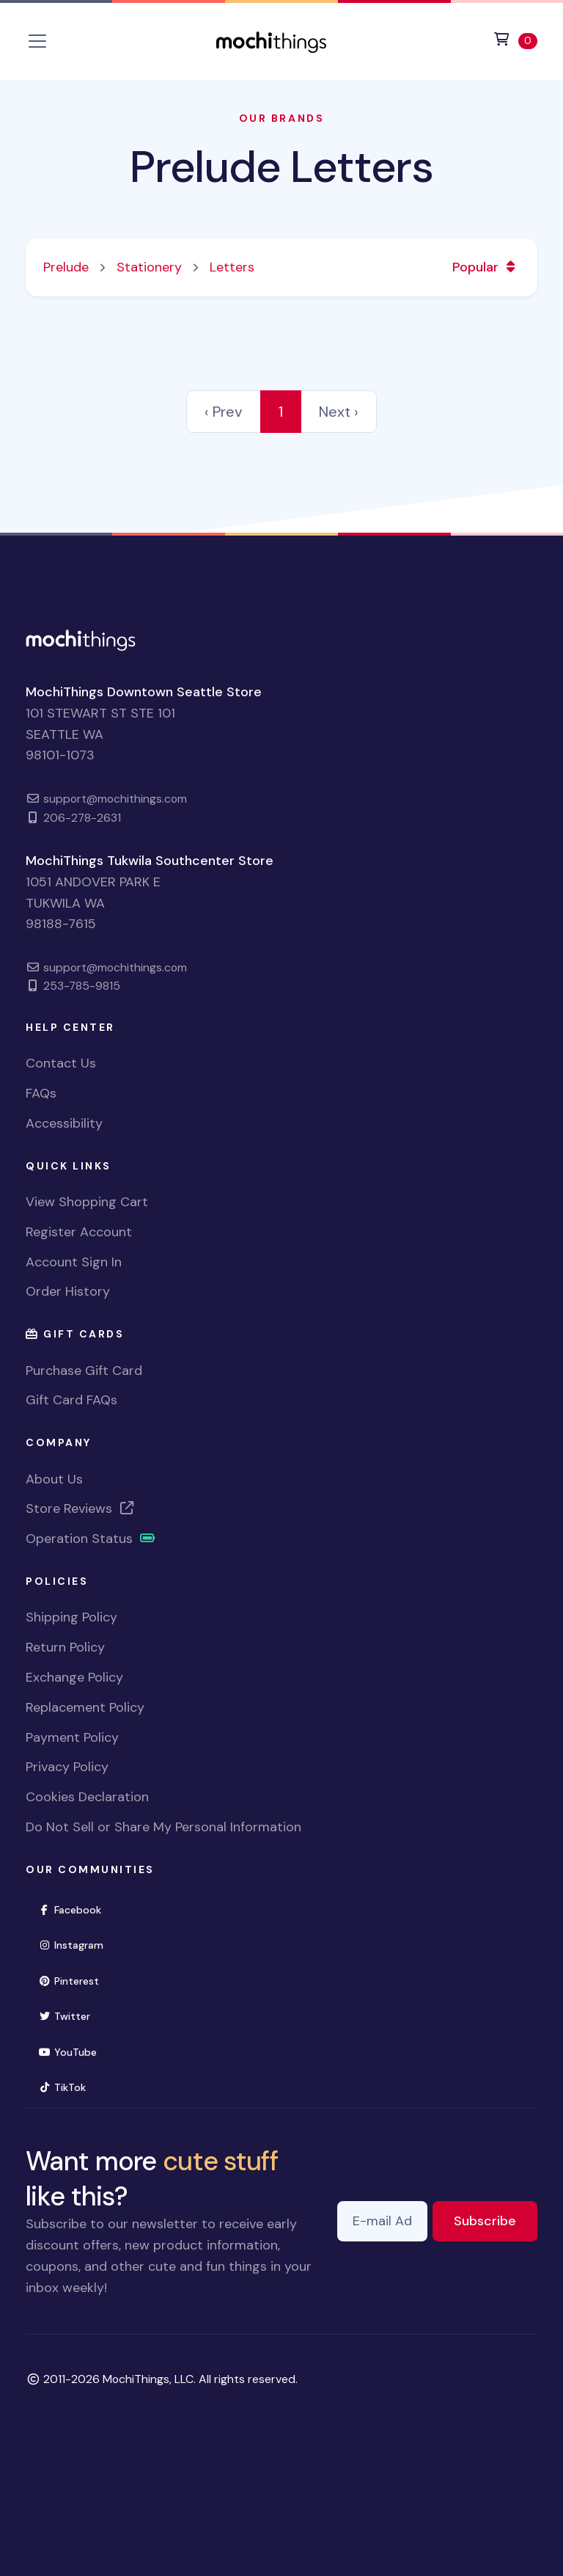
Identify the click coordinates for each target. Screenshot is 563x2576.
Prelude (66, 267)
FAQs (41, 1093)
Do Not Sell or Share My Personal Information (163, 1827)
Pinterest (74, 1980)
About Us (54, 1479)
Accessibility (64, 1123)
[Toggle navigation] (37, 41)
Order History (68, 1291)
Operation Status (91, 1538)
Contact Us (61, 1063)
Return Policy (65, 1647)
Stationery (149, 267)
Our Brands (281, 118)
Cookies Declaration (87, 1797)
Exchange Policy (74, 1677)
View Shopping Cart (87, 1202)
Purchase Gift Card (84, 1370)
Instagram (77, 1944)
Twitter (70, 2015)
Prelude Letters (281, 167)
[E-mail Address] (382, 2221)
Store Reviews (81, 1508)
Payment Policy (72, 1737)
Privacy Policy (67, 1767)
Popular (485, 267)
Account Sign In (74, 1262)
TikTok (68, 2086)
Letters (232, 267)
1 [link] (281, 411)
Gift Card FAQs (71, 1400)
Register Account (79, 1232)
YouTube (73, 2051)
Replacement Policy (85, 1707)
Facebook (76, 1908)
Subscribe (495, 2220)
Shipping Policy (71, 1617)
